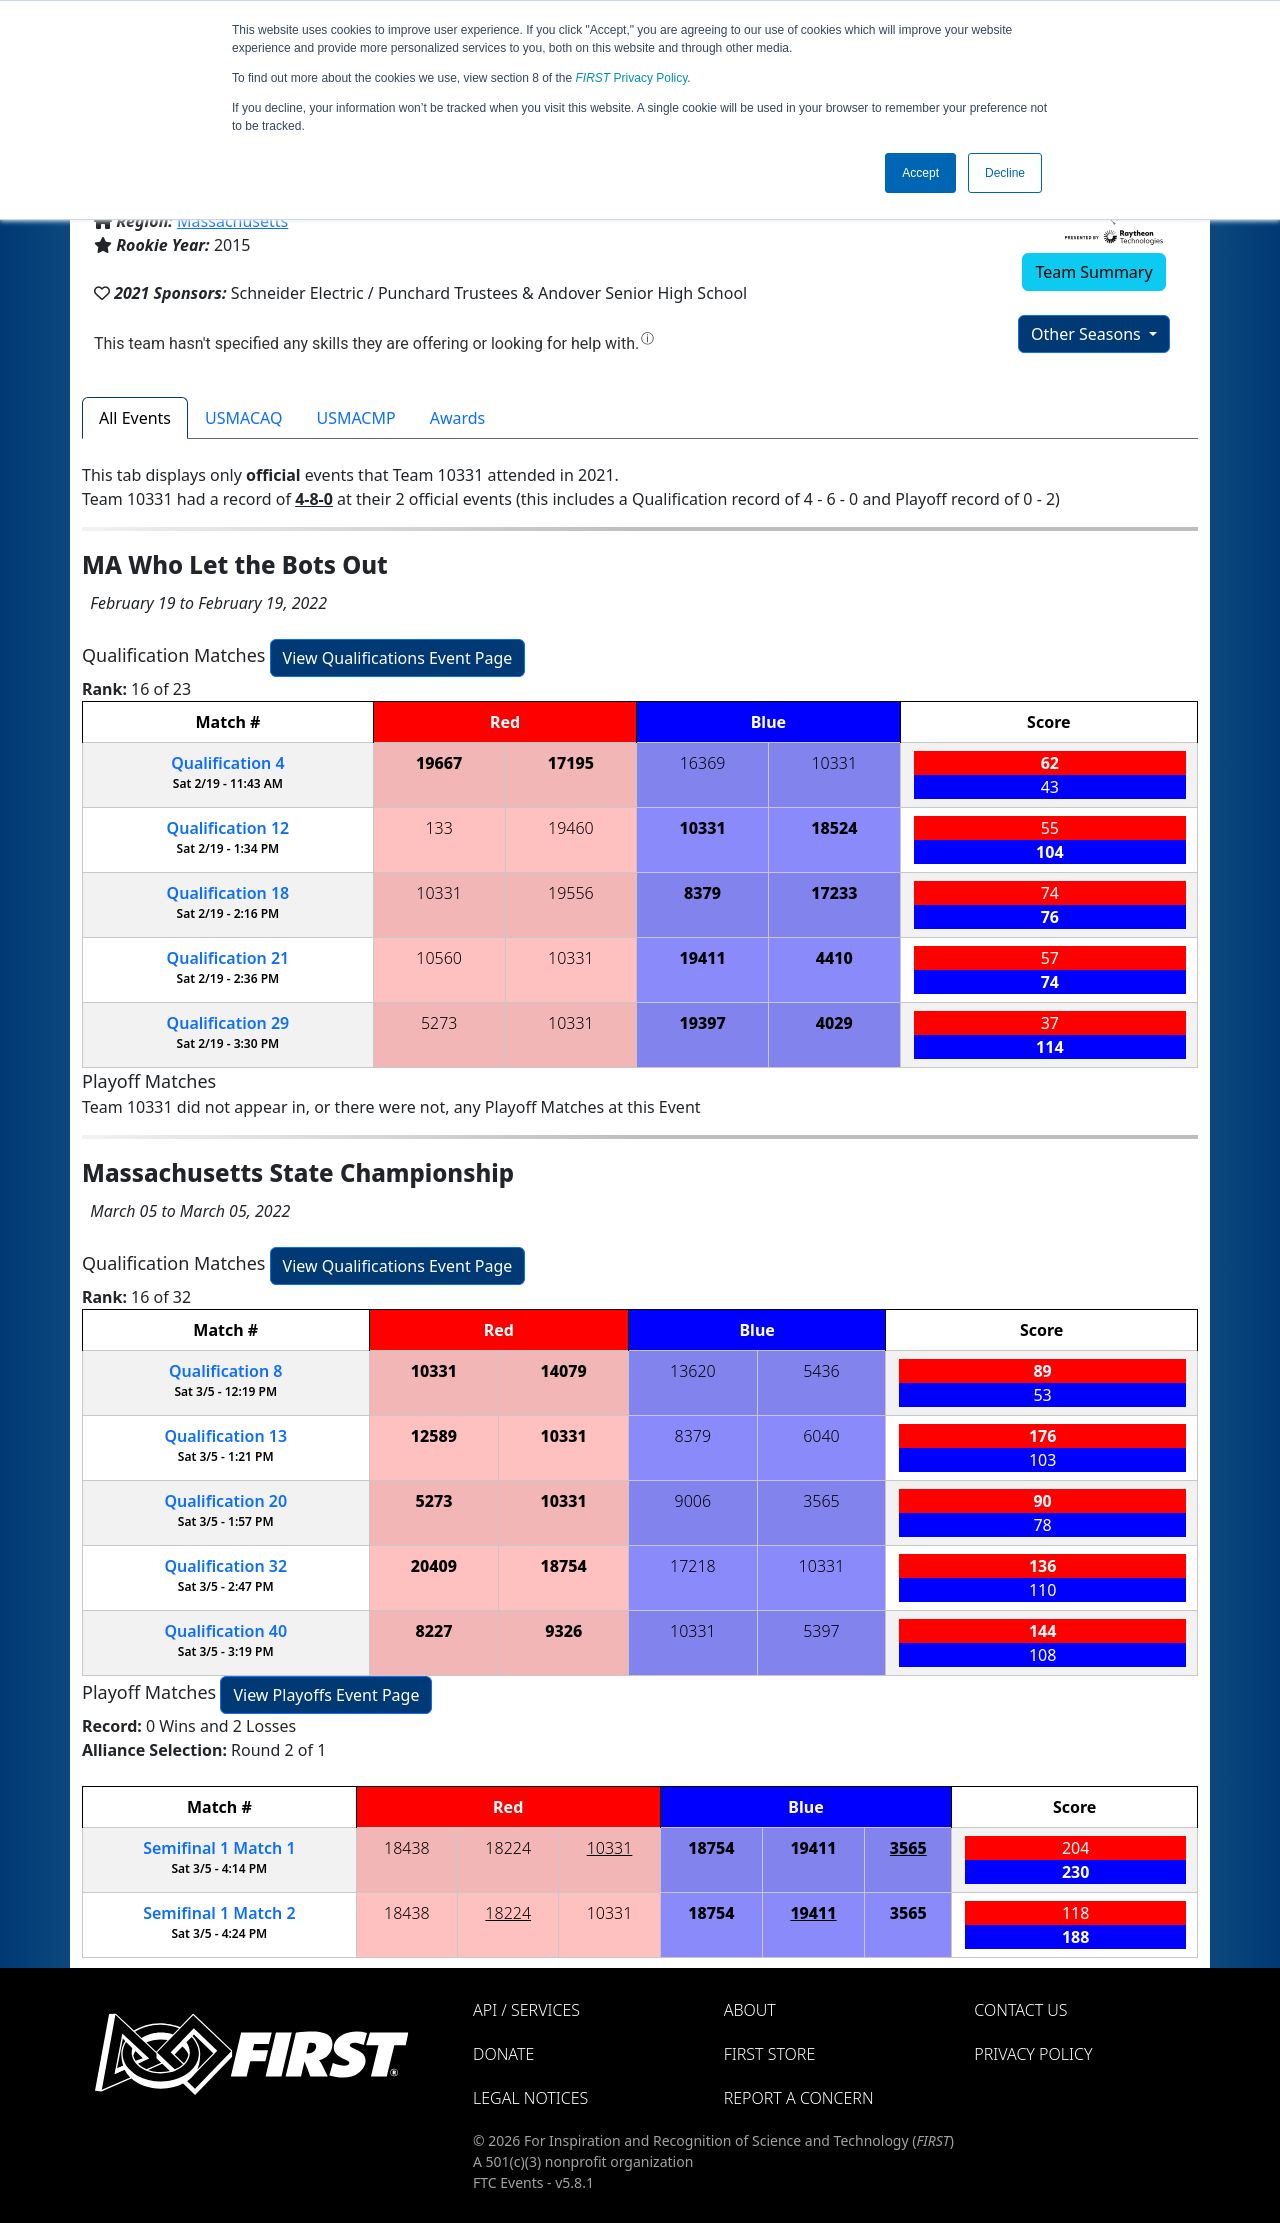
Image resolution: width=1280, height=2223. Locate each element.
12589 (434, 1436)
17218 (693, 1566)
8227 (433, 1631)
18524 (834, 828)
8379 (702, 893)
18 (228, 893)
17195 (571, 763)
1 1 (219, 1848)
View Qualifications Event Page (398, 658)
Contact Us (1020, 2010)
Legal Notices (530, 2098)
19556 (571, 893)
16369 (703, 763)
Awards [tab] (458, 418)
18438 (407, 1848)
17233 (834, 893)
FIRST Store (770, 2054)
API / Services (526, 2010)
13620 (693, 1371)
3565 (821, 1501)
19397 (702, 1023)
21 (228, 958)
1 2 (219, 1913)
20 (225, 1501)
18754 (564, 1566)
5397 (821, 1631)
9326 (563, 1631)
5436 (821, 1371)
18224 (508, 1848)
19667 (439, 763)
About (750, 2010)
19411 (702, 958)
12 (228, 828)
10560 (439, 958)
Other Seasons (1088, 334)
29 (228, 1023)
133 (438, 828)
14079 (564, 1371)
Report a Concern (799, 2098)
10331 (834, 763)
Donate (503, 2054)
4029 (834, 1023)
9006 (693, 1501)
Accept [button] (920, 173)
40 (225, 1631)
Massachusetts (232, 221)
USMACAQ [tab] (243, 418)
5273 (439, 1023)
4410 (834, 958)
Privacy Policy (632, 78)
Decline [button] (1005, 173)
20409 (434, 1566)
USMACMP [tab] (355, 418)
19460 (571, 828)
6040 (821, 1436)
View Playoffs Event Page (326, 1695)
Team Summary (1093, 272)
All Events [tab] (135, 418)
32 (225, 1566)
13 (225, 1436)
